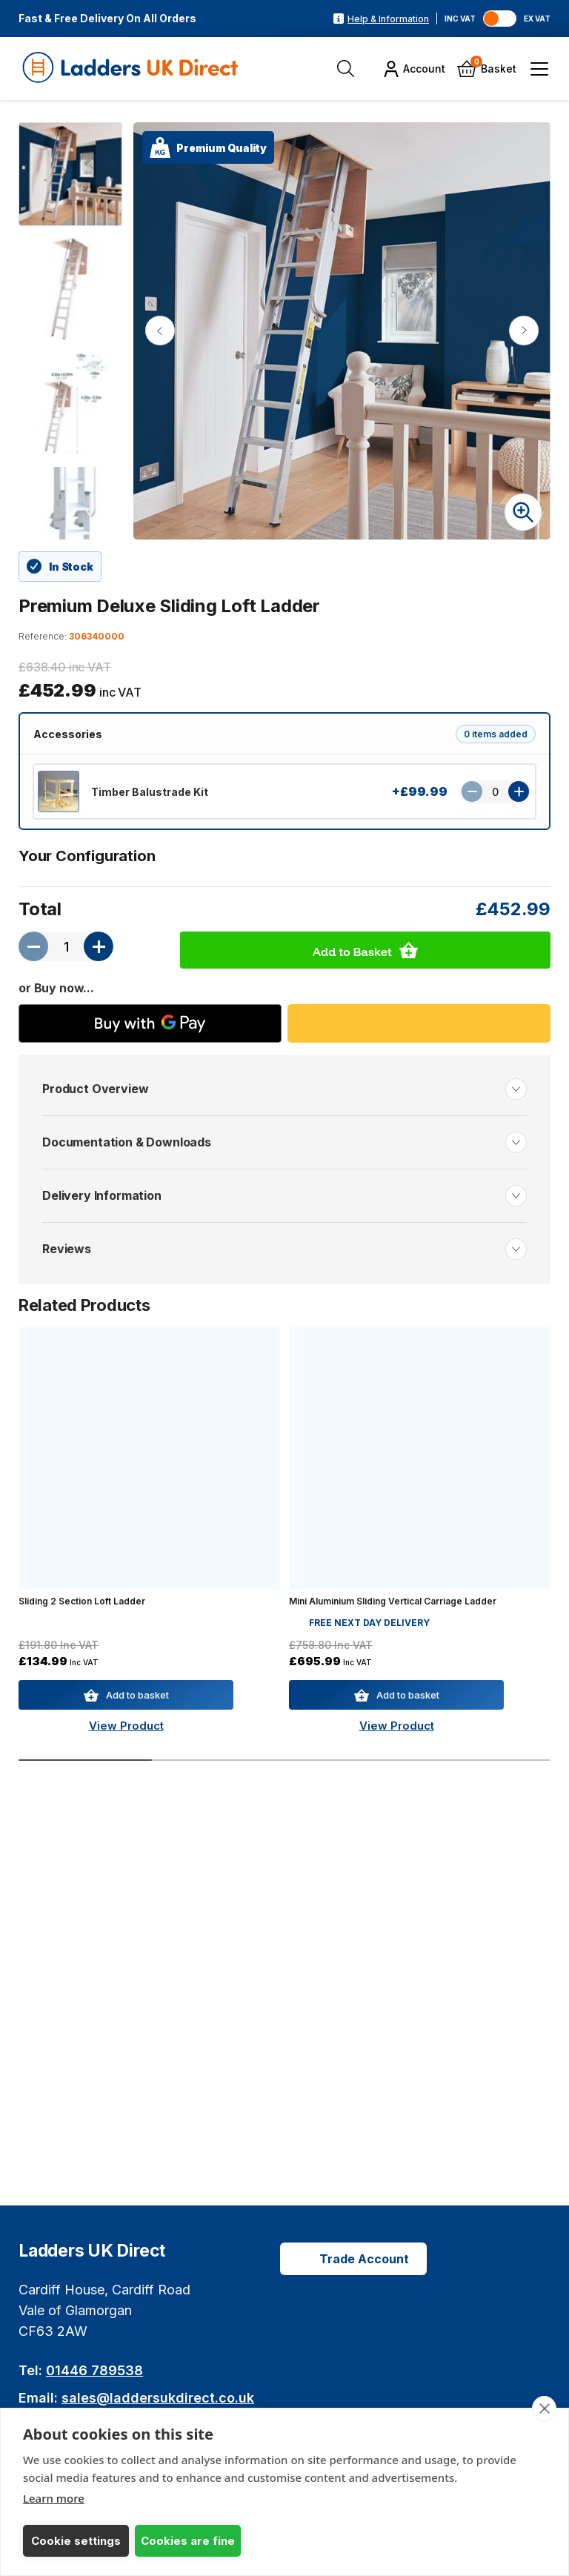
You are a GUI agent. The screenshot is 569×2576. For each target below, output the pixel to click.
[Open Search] (345, 68)
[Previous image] (160, 330)
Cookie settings (76, 2541)
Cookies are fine (188, 2541)
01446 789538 (94, 2370)
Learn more (53, 2498)
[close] (544, 2408)
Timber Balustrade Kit (149, 792)
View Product (126, 1726)
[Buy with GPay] (150, 1023)
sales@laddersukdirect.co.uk (157, 2398)
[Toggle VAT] (499, 18)
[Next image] (524, 330)
